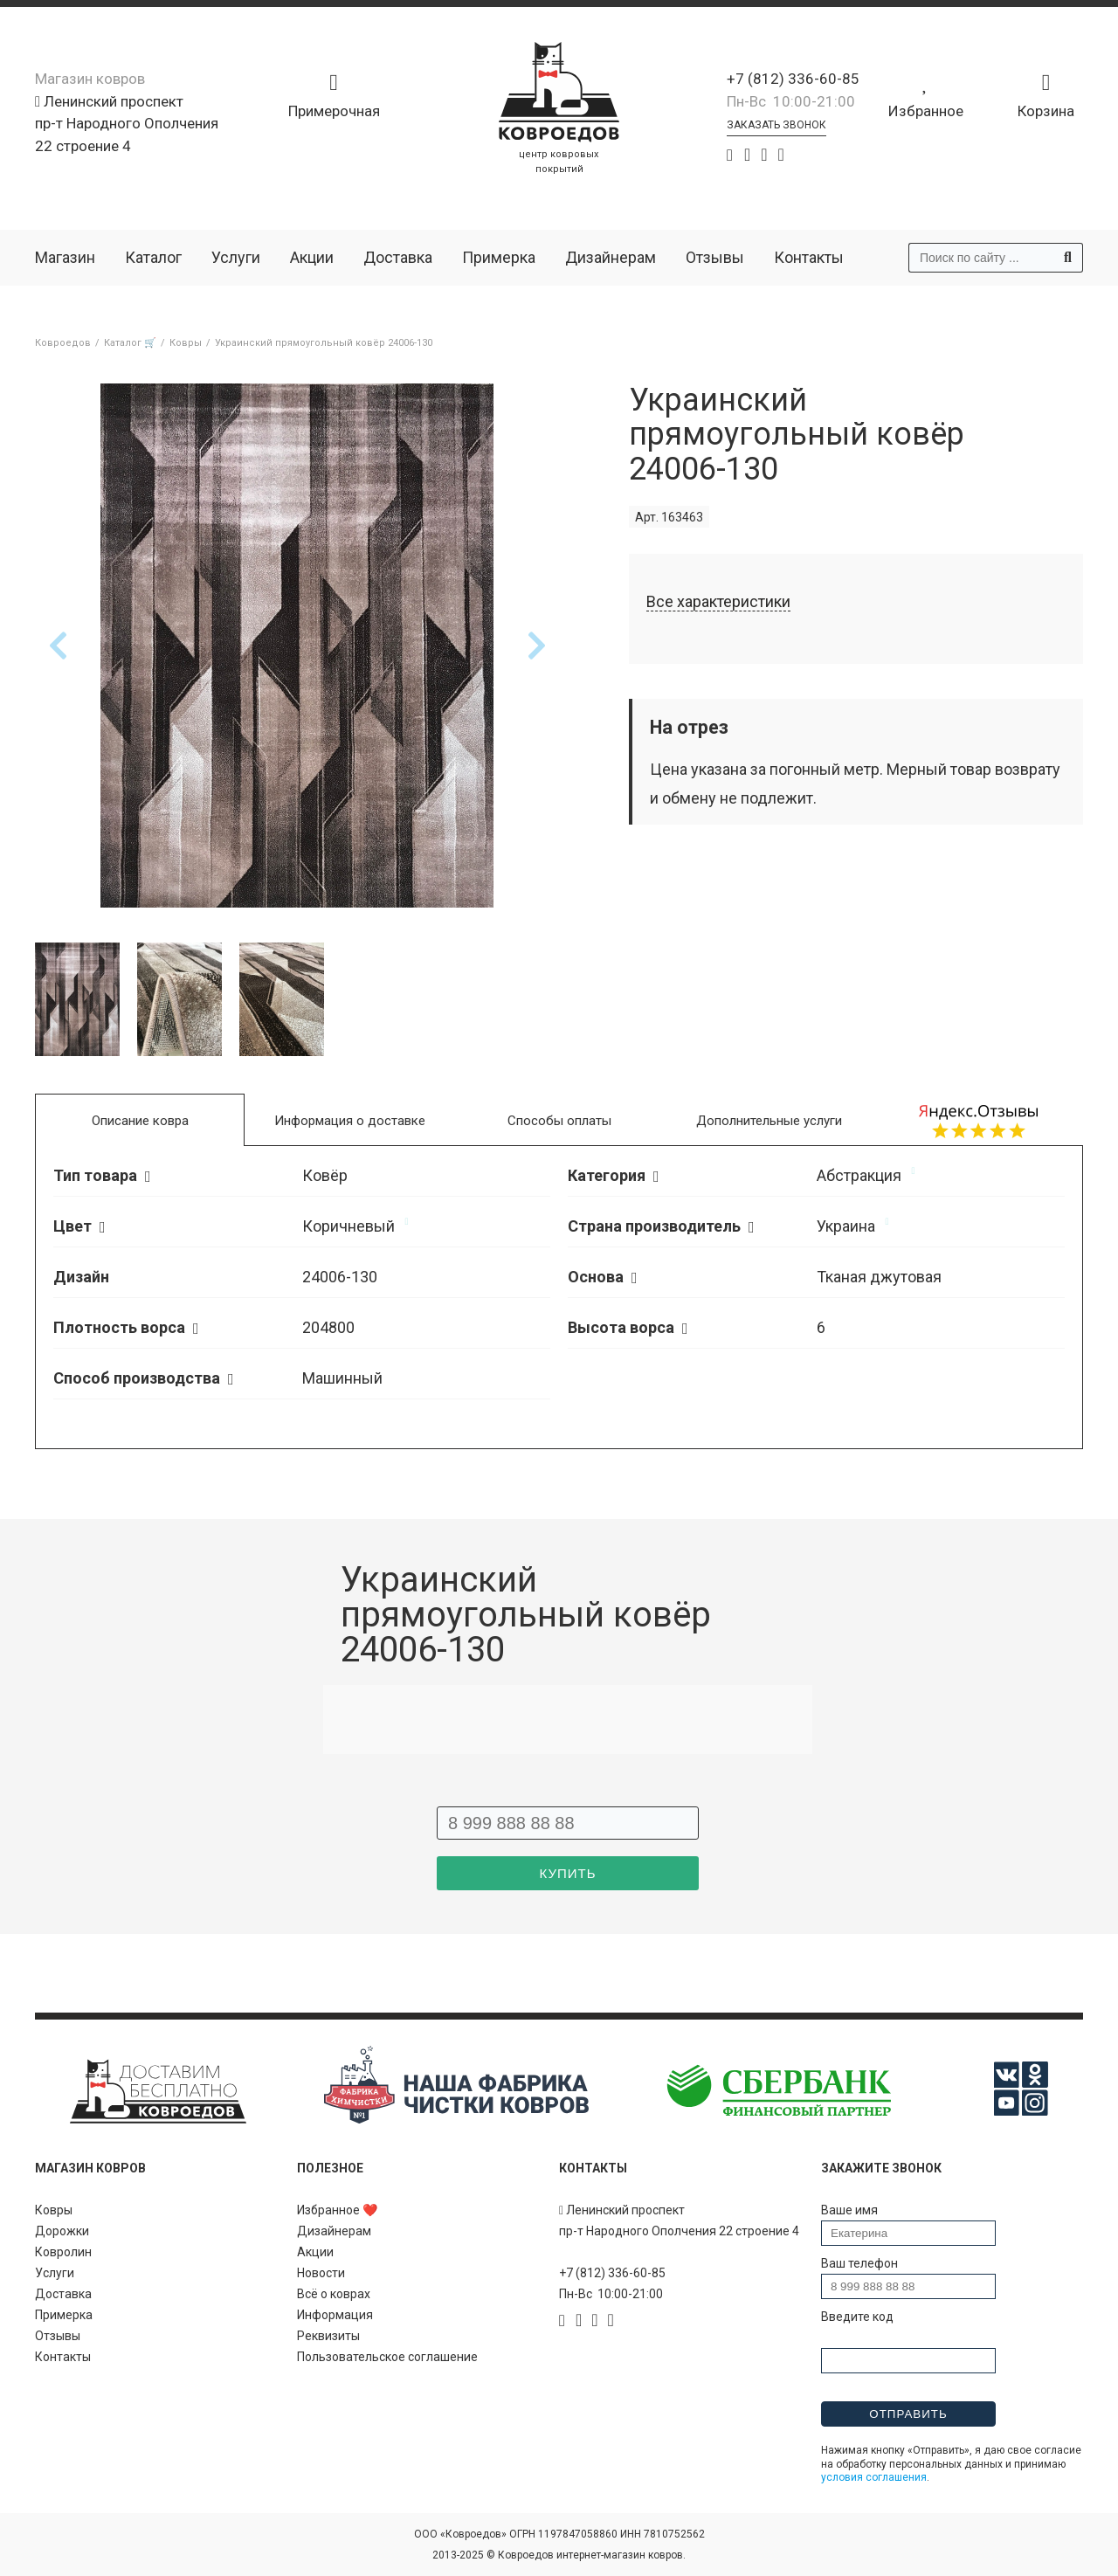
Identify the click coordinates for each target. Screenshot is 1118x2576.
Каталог (153, 257)
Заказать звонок (776, 125)
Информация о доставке (349, 1121)
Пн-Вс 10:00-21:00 (791, 101)
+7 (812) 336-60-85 (793, 78)
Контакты (809, 257)
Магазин (65, 257)
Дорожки (62, 2231)
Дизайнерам (610, 257)
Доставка (397, 257)
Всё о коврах (333, 2294)
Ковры (53, 2210)
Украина (846, 1226)
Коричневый (348, 1226)
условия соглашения (874, 2477)
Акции (312, 257)
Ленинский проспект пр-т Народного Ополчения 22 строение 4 (126, 124)
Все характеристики (718, 601)
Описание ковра (140, 1121)
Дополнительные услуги (769, 1121)
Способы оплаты (559, 1121)
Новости (321, 2273)
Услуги (235, 257)
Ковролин (63, 2252)
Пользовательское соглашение (387, 2357)
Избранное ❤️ (337, 2210)
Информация (335, 2315)
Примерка (498, 257)
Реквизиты (328, 2336)
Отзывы (715, 257)
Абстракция (859, 1175)
